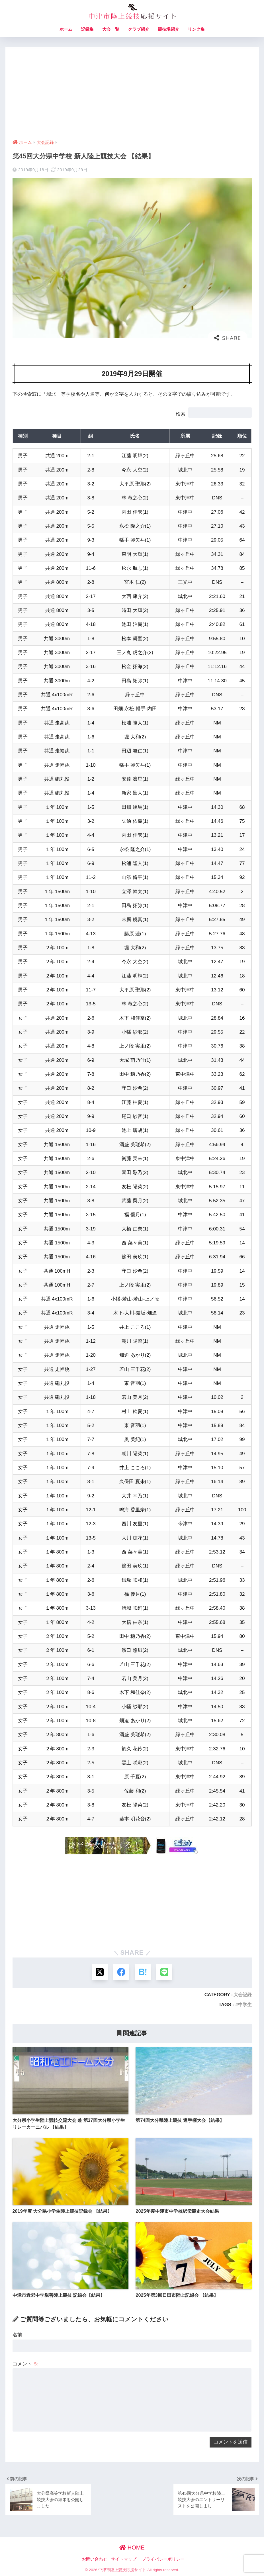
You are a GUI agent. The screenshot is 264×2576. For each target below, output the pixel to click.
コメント (25, 2363)
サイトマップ (123, 2559)
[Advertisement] (132, 89)
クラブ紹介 (138, 29)
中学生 (245, 2004)
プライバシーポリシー (163, 2559)
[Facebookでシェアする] (121, 1972)
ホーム (66, 29)
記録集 (87, 29)
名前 (17, 2335)
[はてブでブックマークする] (143, 1972)
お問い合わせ (94, 2559)
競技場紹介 (168, 29)
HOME (132, 2547)
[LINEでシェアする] (164, 1972)
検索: (181, 414)
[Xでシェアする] (100, 1972)
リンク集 (196, 29)
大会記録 (243, 1994)
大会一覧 (110, 29)
